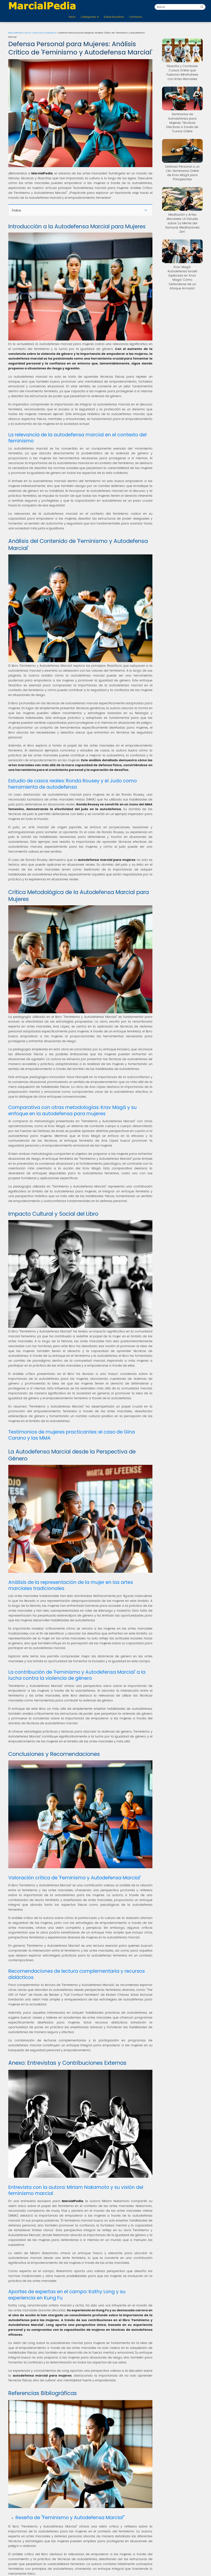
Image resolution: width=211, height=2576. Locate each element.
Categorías (88, 17)
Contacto (135, 17)
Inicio (72, 17)
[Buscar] (201, 6)
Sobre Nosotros (114, 17)
